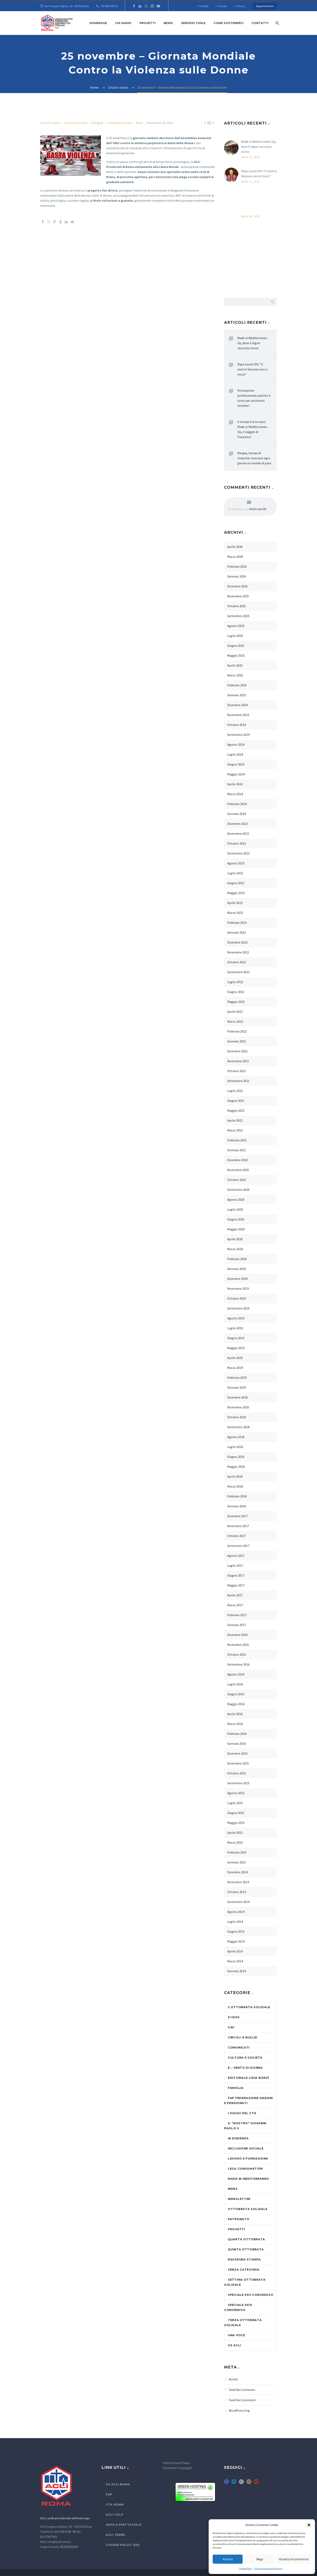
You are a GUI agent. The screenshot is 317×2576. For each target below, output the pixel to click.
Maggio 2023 (236, 871)
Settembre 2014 (238, 1880)
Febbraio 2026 (237, 545)
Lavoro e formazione (248, 2137)
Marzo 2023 (235, 891)
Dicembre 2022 (237, 920)
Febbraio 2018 (237, 1474)
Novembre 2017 (238, 1504)
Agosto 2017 (235, 1534)
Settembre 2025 (238, 594)
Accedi (222, 6)
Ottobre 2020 (236, 1158)
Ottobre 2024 (236, 703)
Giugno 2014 (235, 1910)
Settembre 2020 (238, 1168)
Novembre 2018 (238, 1385)
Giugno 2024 (235, 742)
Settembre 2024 (238, 713)
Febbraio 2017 (237, 1593)
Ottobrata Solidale (247, 2187)
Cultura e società (75, 123)
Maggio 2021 (236, 1089)
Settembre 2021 (238, 1059)
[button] (309, 2525)
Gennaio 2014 (236, 1949)
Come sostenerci (228, 23)
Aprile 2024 (235, 762)
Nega (259, 2559)
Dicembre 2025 (237, 564)
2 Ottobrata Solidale (249, 1985)
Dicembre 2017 (237, 1494)
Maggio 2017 (236, 1563)
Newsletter (239, 2177)
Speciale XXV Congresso (250, 2273)
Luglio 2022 (235, 960)
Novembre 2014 (238, 1860)
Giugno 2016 (235, 1672)
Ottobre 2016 (236, 1633)
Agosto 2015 (235, 1771)
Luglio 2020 (235, 1188)
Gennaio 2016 (236, 1722)
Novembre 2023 (238, 812)
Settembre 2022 (238, 950)
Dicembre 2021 (237, 1029)
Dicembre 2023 (237, 802)
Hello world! (257, 487)
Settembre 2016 (238, 1643)
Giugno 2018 (235, 1435)
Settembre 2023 (238, 831)
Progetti (147, 23)
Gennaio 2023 (236, 911)
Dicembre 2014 (237, 1850)
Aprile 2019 (235, 1336)
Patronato (238, 2197)
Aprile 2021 (235, 1099)
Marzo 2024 (235, 772)
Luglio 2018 (235, 1425)
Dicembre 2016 (237, 1613)
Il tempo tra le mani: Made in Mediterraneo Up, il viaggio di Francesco (252, 407)
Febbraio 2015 (237, 1830)
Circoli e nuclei (50, 123)
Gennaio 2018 (236, 1484)
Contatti (203, 6)
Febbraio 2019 (237, 1356)
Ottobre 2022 (236, 940)
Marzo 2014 (235, 1939)
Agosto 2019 (235, 1296)
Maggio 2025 (236, 634)
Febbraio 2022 (237, 1010)
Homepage (98, 23)
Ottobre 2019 (236, 1277)
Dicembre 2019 (237, 1257)
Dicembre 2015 (237, 1732)
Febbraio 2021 (237, 1118)
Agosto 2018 (235, 1415)
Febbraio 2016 (237, 1712)
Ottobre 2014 (236, 1870)
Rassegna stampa (244, 2237)
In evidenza (238, 2116)
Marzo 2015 (235, 1821)
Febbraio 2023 (237, 901)
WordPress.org (239, 2389)
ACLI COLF (114, 2493)
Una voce (236, 2313)
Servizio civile (193, 23)
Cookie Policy (245, 2568)
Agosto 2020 (235, 1178)
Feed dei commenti (242, 2378)
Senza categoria (244, 2248)
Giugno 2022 (235, 970)
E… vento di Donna (245, 2046)
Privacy (240, 6)
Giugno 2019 (235, 1316)
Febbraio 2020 (237, 1237)
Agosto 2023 (235, 841)
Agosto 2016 (235, 1652)
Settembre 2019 (238, 1286)
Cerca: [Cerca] (272, 280)
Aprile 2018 (235, 1455)
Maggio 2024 (236, 752)
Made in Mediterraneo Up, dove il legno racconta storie (258, 150)
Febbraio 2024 (237, 782)
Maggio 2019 (236, 1326)
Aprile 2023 (235, 881)
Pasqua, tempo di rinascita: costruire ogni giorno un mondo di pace (254, 436)
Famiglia (97, 123)
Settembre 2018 (238, 1405)
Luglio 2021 (235, 1069)
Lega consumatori (245, 2147)
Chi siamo (123, 23)
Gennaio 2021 (236, 1128)
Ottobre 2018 (236, 1395)
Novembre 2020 (238, 1148)
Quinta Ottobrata (246, 2227)
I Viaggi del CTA (242, 2091)
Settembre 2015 (238, 1761)
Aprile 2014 (235, 1929)
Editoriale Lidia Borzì (248, 2056)
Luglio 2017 (235, 1544)
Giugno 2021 (235, 1079)
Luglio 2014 (235, 1900)
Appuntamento (265, 6)
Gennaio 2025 (236, 673)
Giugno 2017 (235, 1554)
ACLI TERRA (115, 2513)
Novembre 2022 (238, 930)
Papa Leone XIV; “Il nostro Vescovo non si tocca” (252, 347)
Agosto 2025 (235, 604)
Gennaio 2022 (236, 1019)
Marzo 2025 (235, 653)
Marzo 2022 (235, 1000)
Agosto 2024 (235, 723)
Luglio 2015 (235, 1781)
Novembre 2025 (238, 574)
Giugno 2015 (235, 1791)
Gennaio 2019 (236, 1366)
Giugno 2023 (235, 861)
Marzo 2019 (235, 1346)
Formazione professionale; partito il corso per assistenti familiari (254, 376)
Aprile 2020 (235, 1217)
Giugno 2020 (235, 1197)
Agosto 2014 (235, 1890)
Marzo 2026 (235, 535)
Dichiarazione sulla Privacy (268, 2568)
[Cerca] (276, 23)
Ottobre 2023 (236, 822)
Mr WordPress (236, 487)
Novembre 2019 (238, 1267)
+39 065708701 (109, 6)
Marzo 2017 (235, 1583)
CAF (231, 2005)
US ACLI (234, 2323)
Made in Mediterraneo (248, 2157)
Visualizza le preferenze (294, 2559)
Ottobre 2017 (236, 1514)
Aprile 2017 (235, 1573)
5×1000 (233, 1995)
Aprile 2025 (235, 644)
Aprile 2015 (235, 1811)
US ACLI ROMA (118, 2462)
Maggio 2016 (236, 1682)
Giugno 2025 (235, 624)
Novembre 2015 (238, 1741)
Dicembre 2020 (237, 1138)
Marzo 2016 (235, 1702)
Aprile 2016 (235, 1692)
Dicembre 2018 (237, 1375)
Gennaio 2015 (236, 1840)
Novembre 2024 (238, 693)
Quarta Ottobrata (246, 2217)
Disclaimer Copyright (177, 2446)
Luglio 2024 (235, 733)
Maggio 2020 (236, 1207)
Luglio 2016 (235, 1662)
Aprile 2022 (235, 990)
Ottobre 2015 (236, 1751)
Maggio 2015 (236, 1801)
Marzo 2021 (235, 1108)
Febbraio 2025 (237, 663)
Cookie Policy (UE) (123, 2523)
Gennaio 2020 (236, 1247)
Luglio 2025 (235, 614)
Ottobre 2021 (236, 1049)
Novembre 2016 (238, 1623)
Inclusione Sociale (119, 123)
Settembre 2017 (238, 1524)
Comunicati (238, 2026)
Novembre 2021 (238, 1039)
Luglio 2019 (235, 1306)
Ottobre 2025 (236, 584)
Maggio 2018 (236, 1445)
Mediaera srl (70, 2558)
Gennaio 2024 (236, 792)
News (168, 23)
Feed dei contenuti (242, 2368)
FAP (109, 2472)
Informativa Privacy (176, 2441)
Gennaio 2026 (236, 555)
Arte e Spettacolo (124, 2503)
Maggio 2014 (236, 1920)
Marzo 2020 (235, 1227)
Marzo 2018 (235, 1465)
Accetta (228, 2559)
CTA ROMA (115, 2483)
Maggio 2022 (236, 980)
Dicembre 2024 (237, 683)
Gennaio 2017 (236, 1603)
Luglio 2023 (235, 851)
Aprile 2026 (235, 525)
